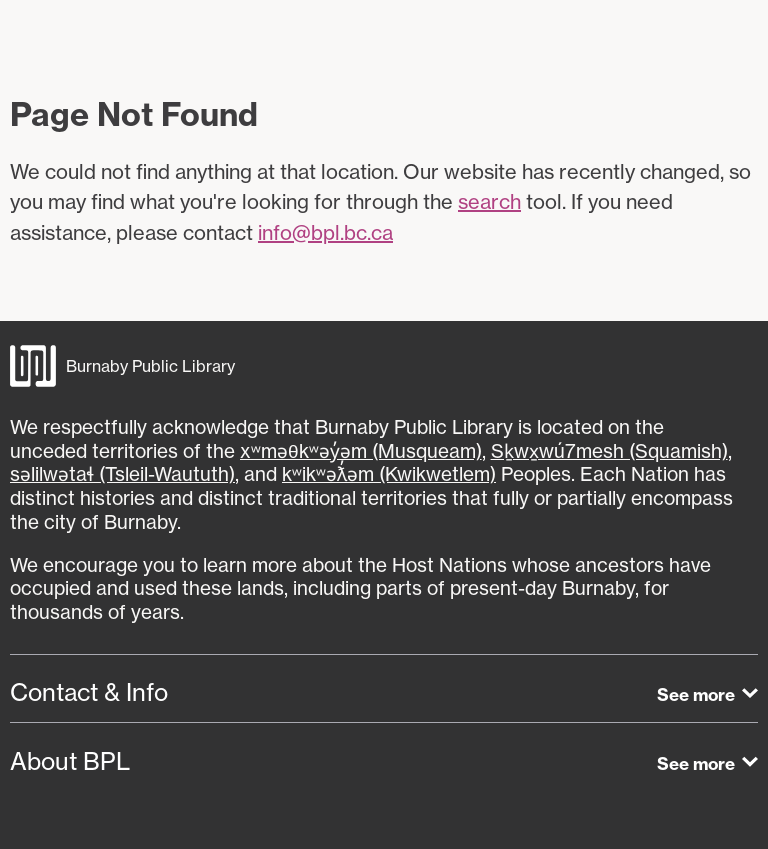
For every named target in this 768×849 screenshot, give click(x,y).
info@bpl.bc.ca (325, 232)
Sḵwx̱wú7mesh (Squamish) (609, 451)
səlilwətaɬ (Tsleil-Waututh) (122, 474)
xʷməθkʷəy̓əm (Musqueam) (361, 451)
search (489, 201)
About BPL (70, 761)
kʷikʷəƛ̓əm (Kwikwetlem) (389, 474)
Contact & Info (89, 692)
